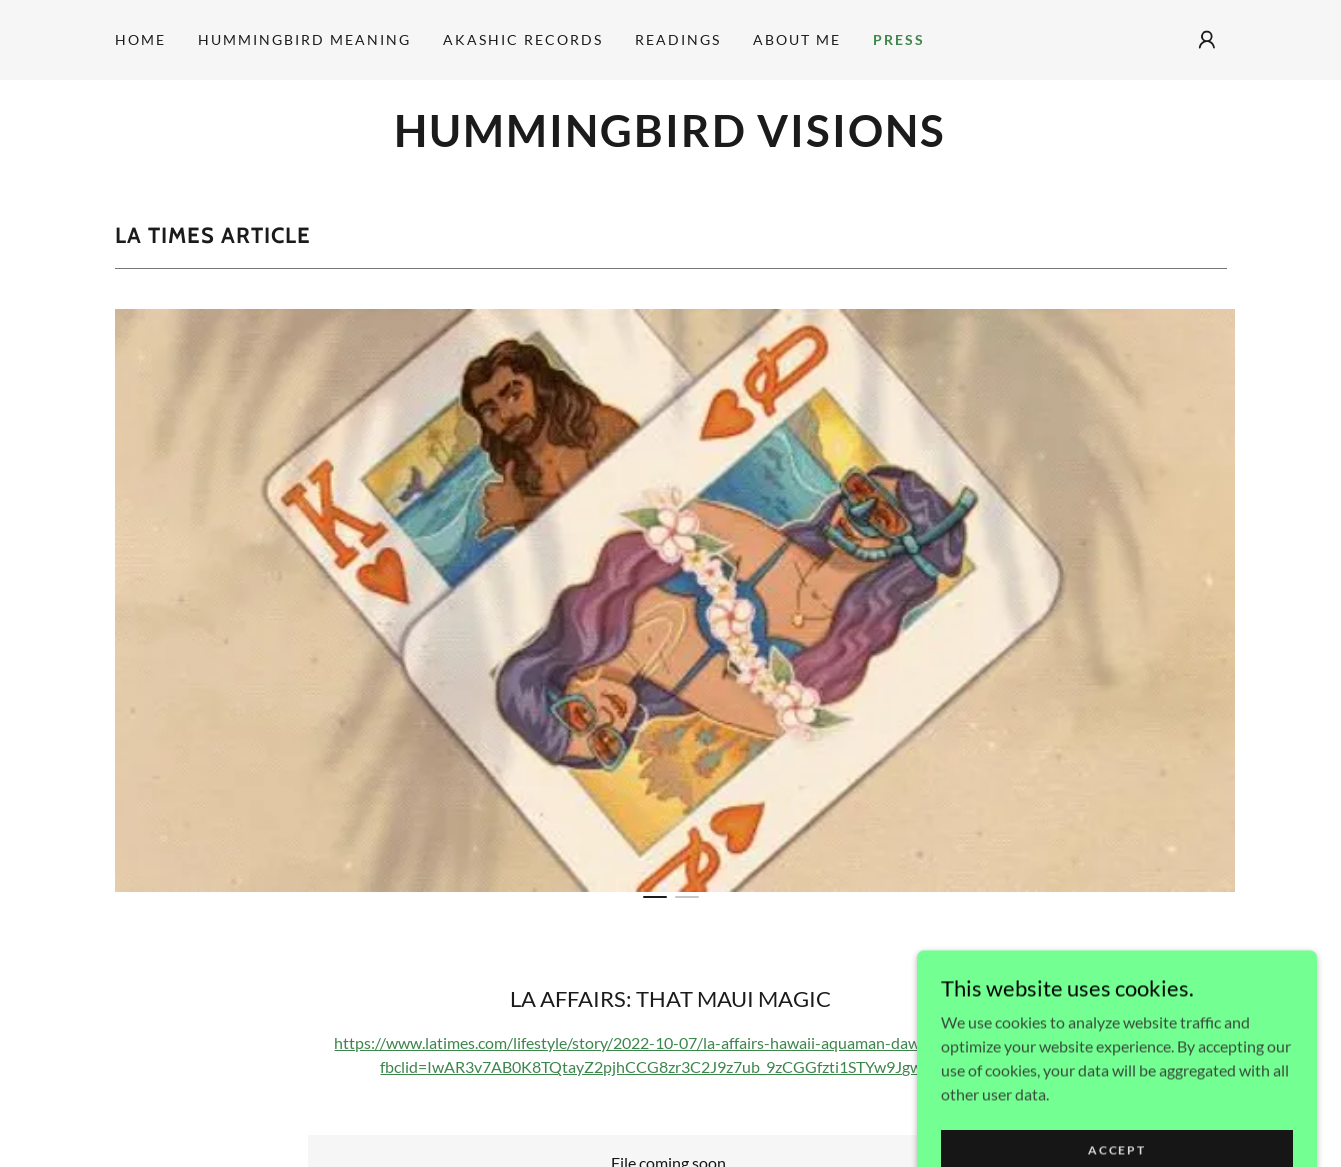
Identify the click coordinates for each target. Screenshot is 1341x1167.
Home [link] (140, 39)
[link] (670, 140)
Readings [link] (678, 39)
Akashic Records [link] (523, 39)
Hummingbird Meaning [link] (304, 39)
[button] (1207, 40)
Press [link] (899, 39)
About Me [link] (797, 39)
